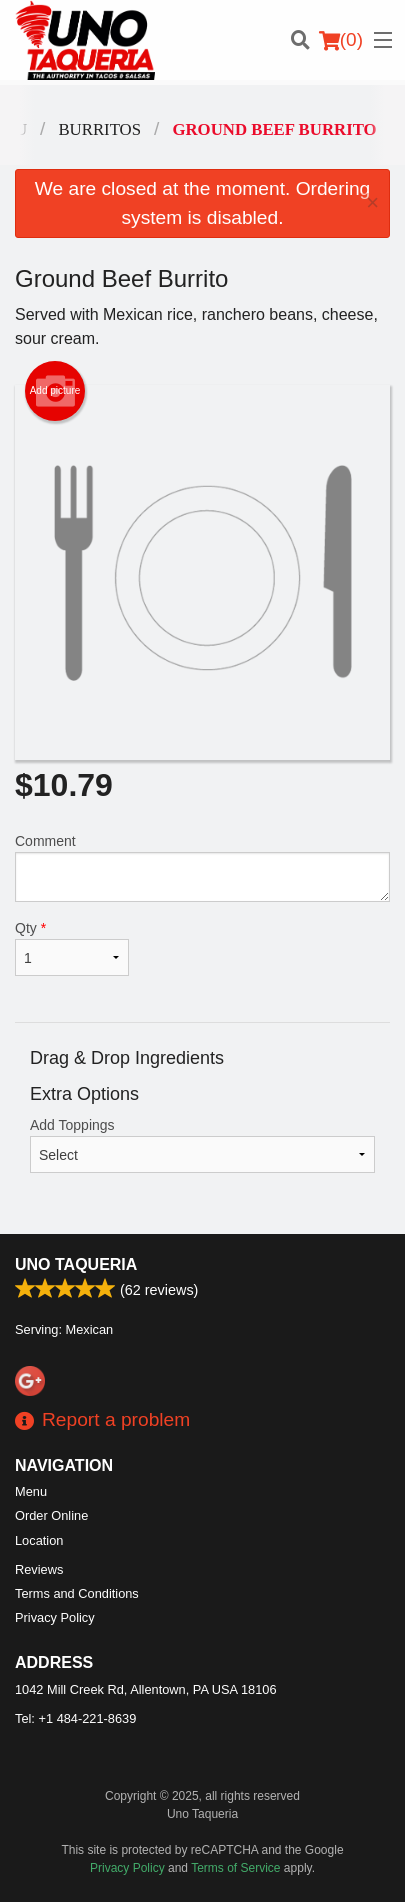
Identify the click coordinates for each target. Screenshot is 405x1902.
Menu (31, 1491)
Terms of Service (235, 1868)
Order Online (51, 1515)
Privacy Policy (55, 1617)
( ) (341, 40)
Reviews (39, 1569)
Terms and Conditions (77, 1593)
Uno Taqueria (76, 1264)
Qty (72, 948)
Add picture (55, 391)
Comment (202, 867)
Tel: (75, 1718)
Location (39, 1540)
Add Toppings (202, 1145)
